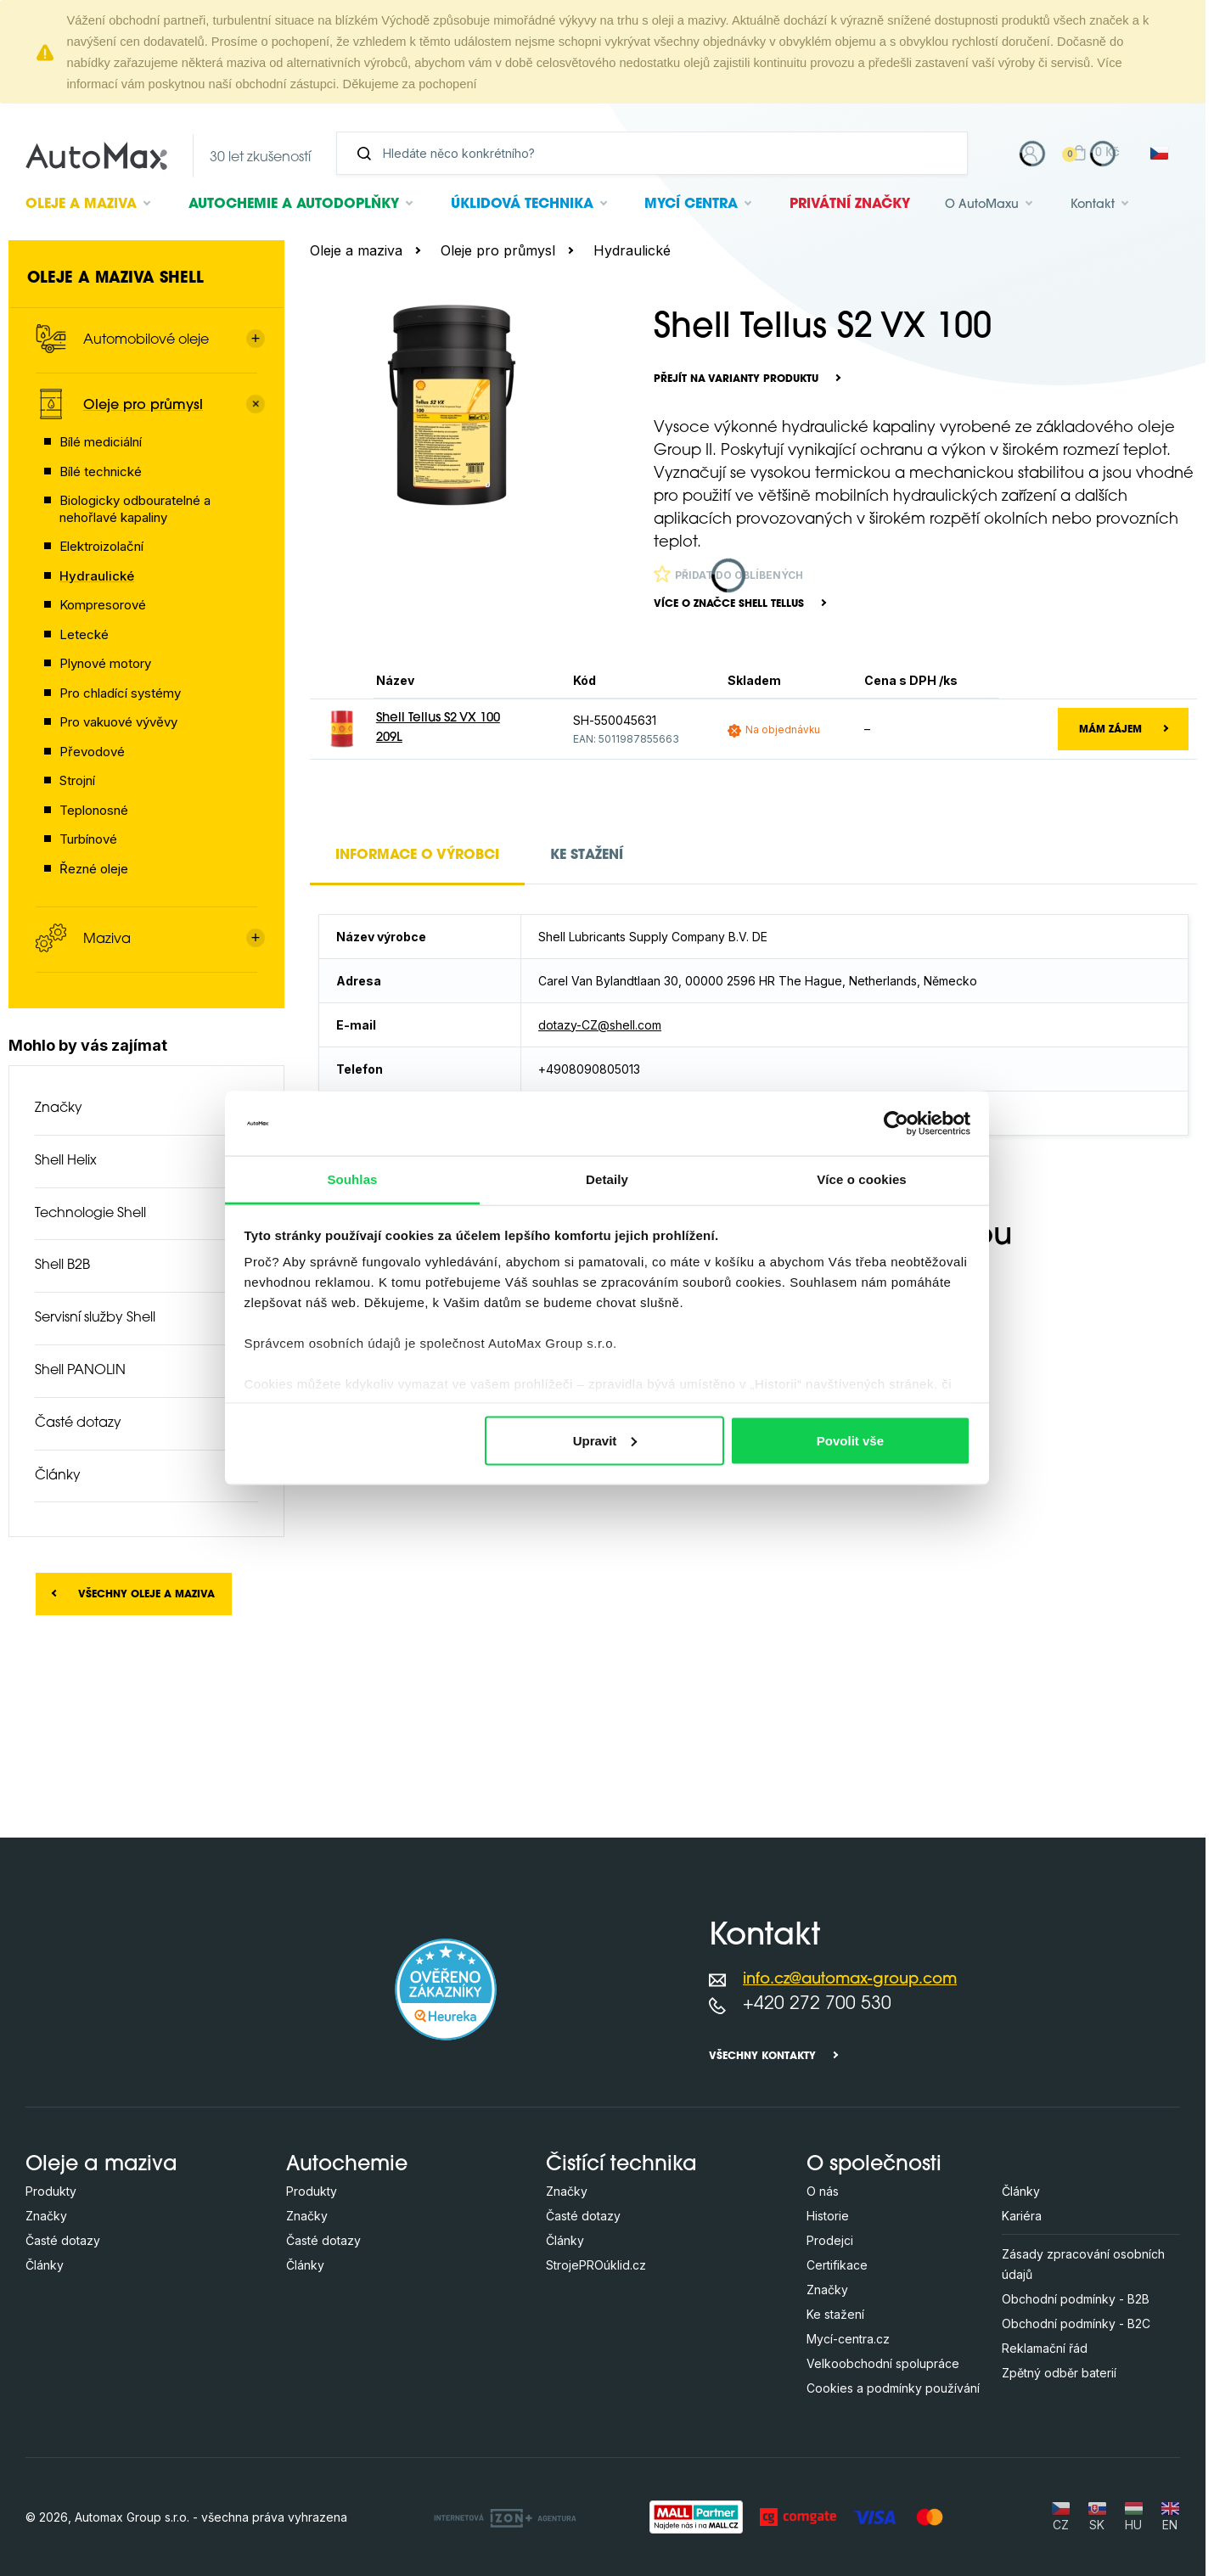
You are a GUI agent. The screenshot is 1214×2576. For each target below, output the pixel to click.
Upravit (605, 1440)
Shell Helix (66, 1161)
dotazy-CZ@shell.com (599, 1025)
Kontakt (1093, 205)
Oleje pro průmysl (498, 250)
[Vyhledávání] (659, 153)
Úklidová (522, 204)
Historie (828, 2215)
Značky (58, 1108)
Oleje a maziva (356, 250)
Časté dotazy (78, 1423)
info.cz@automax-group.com (850, 1980)
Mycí (691, 204)
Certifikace (837, 2265)
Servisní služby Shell (95, 1318)
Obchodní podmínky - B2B (1075, 2299)
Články (58, 1476)
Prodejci (830, 2240)
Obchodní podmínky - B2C (1076, 2323)
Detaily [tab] (607, 1179)
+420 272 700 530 (817, 2004)
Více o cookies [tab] (862, 1179)
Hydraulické (632, 250)
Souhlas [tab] (352, 1179)
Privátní (850, 204)
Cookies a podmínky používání (893, 2388)
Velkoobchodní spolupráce (883, 2363)
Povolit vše (850, 1440)
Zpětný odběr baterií (1059, 2373)
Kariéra (1022, 2215)
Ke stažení (835, 2314)
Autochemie (293, 204)
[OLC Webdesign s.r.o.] (505, 2516)
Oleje (81, 204)
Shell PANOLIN (80, 1371)
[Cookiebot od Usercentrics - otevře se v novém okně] (896, 1123)
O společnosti (874, 2165)
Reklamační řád (1045, 2348)
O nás (823, 2191)
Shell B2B (62, 1265)
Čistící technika (621, 2165)
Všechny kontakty (762, 2056)
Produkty (50, 2191)
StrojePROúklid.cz (596, 2265)
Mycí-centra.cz (848, 2339)
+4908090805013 (589, 1069)
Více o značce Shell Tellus (729, 604)
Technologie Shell (90, 1214)
